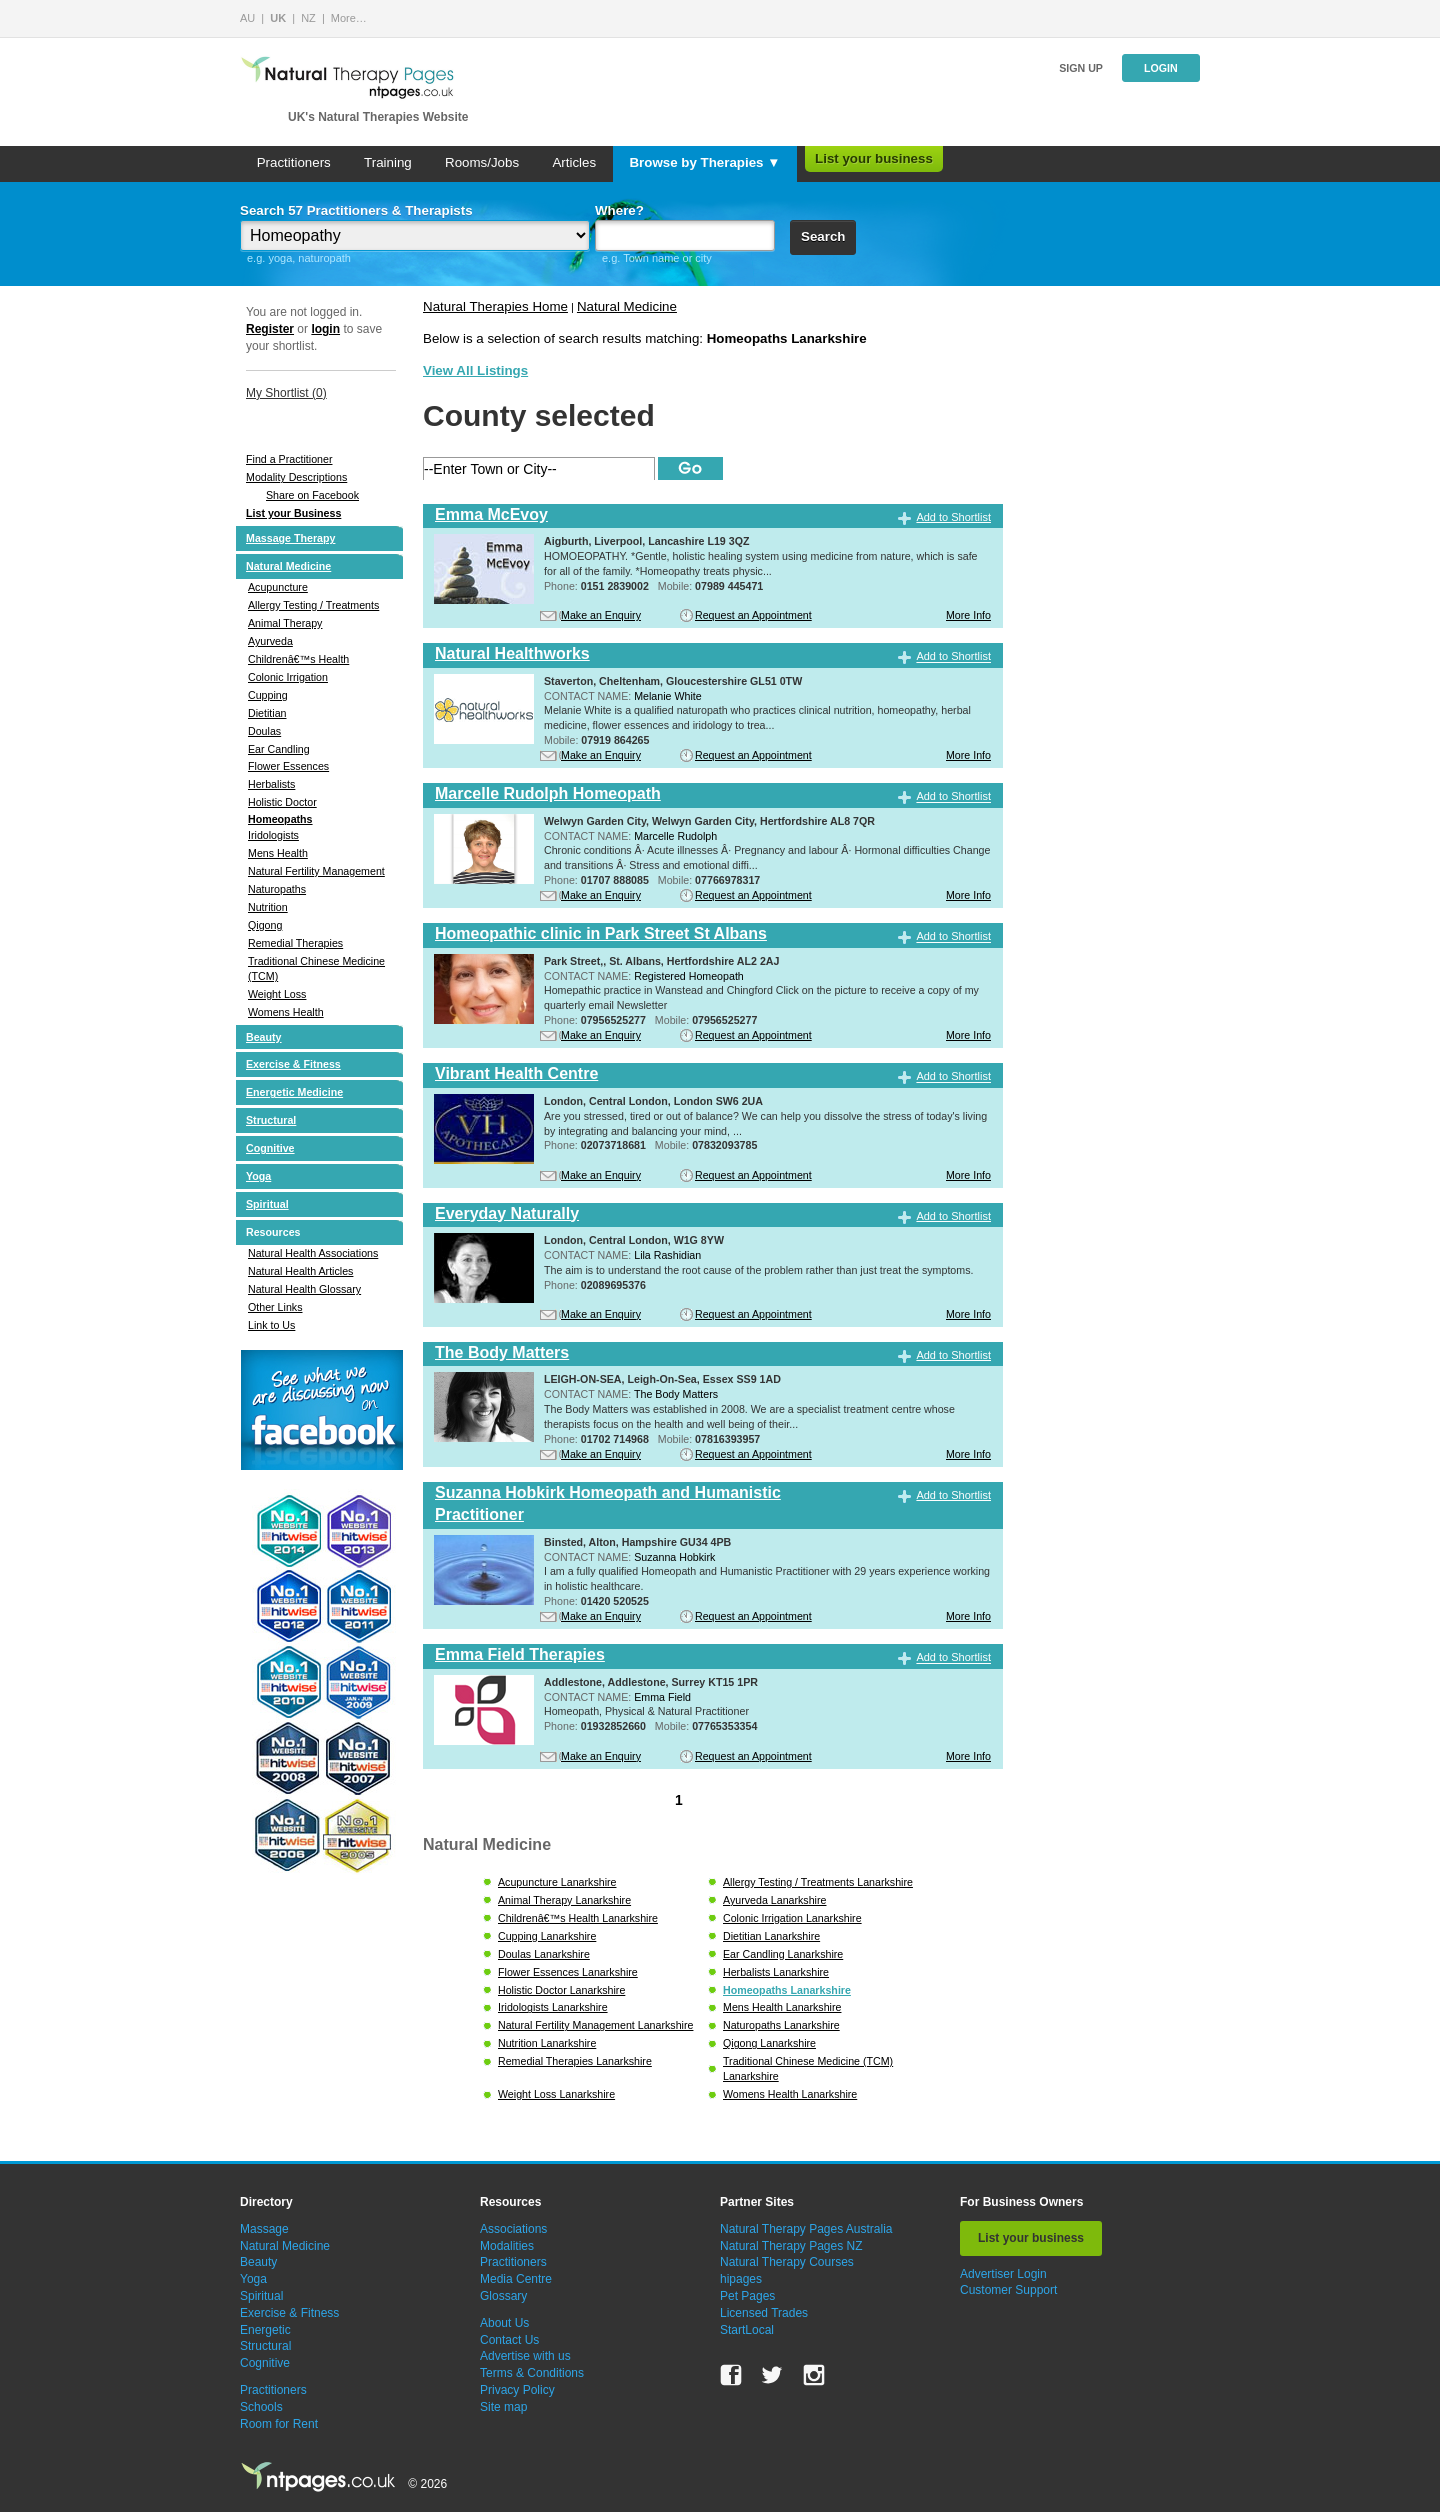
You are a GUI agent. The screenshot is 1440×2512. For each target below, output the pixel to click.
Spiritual (267, 1204)
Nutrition (268, 907)
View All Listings (475, 370)
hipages (741, 2279)
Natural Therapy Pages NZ (791, 2246)
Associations (513, 2229)
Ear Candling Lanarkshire (783, 1954)
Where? (619, 210)
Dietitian (267, 713)
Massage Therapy (290, 538)
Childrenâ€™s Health (298, 659)
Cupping (268, 695)
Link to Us (271, 1325)
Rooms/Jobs (482, 162)
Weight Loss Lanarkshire (556, 2094)
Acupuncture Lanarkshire (557, 1882)
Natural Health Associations (313, 1253)
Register (270, 329)
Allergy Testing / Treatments (313, 605)
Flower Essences (288, 766)
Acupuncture (278, 587)
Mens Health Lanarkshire (782, 2007)
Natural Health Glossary (304, 1289)
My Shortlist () (286, 393)
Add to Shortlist (953, 517)
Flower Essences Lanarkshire (568, 1972)
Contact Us (509, 2340)
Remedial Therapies (295, 943)
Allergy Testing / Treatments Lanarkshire (818, 1882)
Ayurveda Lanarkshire (774, 1900)
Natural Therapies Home (495, 306)
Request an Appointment (753, 615)
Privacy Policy (517, 2390)
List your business (874, 158)
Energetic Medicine (294, 1092)
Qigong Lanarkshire (769, 2043)
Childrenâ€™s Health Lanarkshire (578, 1918)
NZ (308, 18)
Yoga (258, 1176)
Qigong (265, 925)
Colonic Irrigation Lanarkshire (792, 1918)
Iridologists (273, 835)
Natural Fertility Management (316, 871)
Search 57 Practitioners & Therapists (356, 210)
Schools (261, 2407)
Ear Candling (279, 749)
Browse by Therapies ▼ (704, 162)
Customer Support (1008, 2290)
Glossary (503, 2296)
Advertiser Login (1003, 2274)
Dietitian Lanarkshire (771, 1936)
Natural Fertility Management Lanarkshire (595, 2025)
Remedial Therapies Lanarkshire (575, 2061)
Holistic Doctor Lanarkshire (561, 1990)
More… (349, 18)
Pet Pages (747, 2296)
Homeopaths (280, 819)
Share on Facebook (312, 495)
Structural (271, 1120)
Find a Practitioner (289, 459)
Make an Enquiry (601, 615)
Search (823, 236)
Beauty (264, 1037)
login (325, 329)
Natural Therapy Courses (787, 2262)
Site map (503, 2407)
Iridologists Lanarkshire (553, 2007)
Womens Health (286, 1012)
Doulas (264, 731)
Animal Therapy (285, 623)
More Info (968, 615)
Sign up (1081, 68)
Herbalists (271, 784)
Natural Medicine (288, 566)
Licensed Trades (764, 2313)
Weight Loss (277, 994)
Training (388, 162)
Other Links (275, 1307)
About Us (504, 2323)
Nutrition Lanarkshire (547, 2043)
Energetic (265, 2330)
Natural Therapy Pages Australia (806, 2229)
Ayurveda (270, 641)
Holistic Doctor (282, 802)
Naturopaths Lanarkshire (781, 2025)
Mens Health (278, 853)
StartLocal (747, 2330)
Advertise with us (525, 2356)
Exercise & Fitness (293, 1064)
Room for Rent (279, 2424)
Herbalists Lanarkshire (776, 1972)
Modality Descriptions (296, 477)
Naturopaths (277, 889)
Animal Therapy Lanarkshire (564, 1900)
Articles (574, 162)
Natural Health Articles (300, 1271)
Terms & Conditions (532, 2373)
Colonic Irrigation (288, 677)
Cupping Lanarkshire (547, 1936)
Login (1161, 68)
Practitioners (294, 162)
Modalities (507, 2246)
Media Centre (516, 2279)
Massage (264, 2229)
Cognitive (270, 1148)
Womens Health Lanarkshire (790, 2094)
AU (247, 18)
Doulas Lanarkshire (544, 1954)
